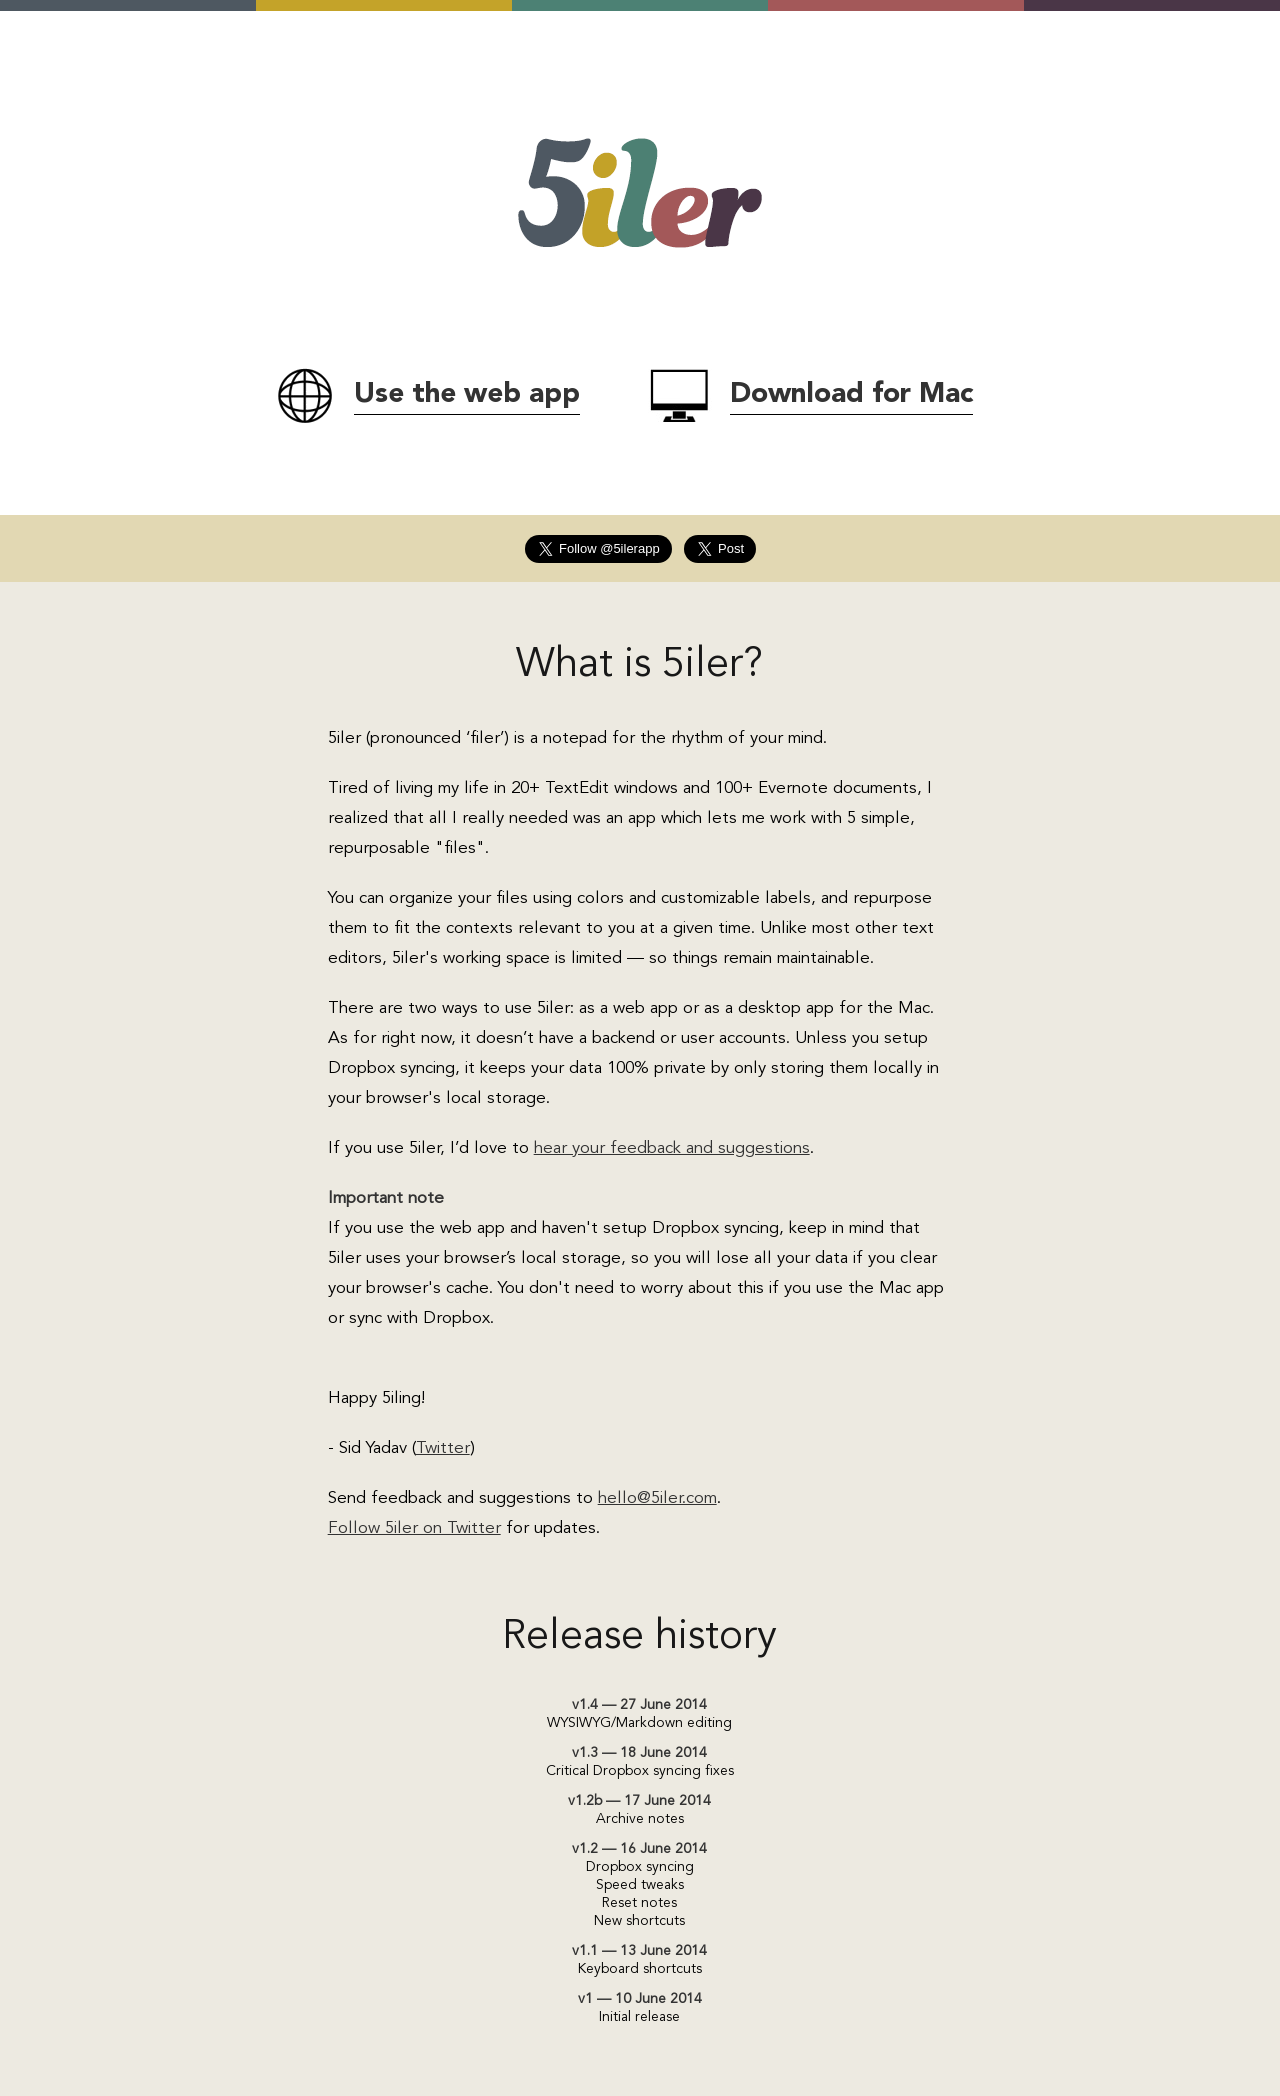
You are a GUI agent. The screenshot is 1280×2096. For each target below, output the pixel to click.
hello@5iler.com (657, 1498)
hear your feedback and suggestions (672, 1148)
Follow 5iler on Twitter (414, 1528)
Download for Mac (851, 395)
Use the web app (467, 395)
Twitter (443, 1448)
